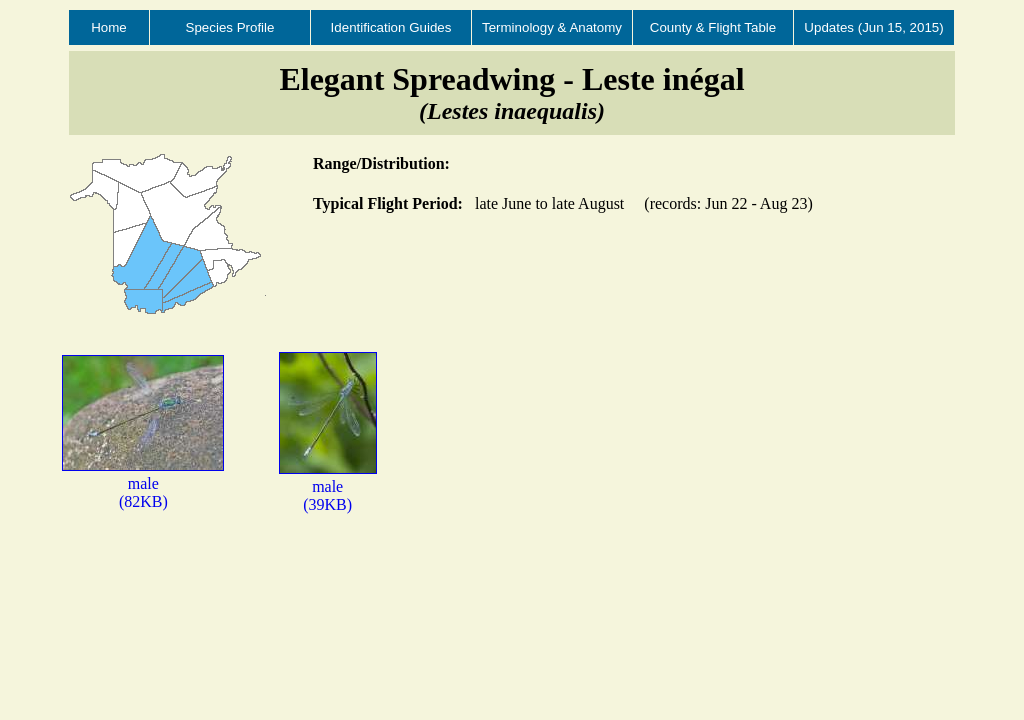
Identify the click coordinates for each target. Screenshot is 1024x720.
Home (109, 27)
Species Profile (230, 27)
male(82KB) (143, 483)
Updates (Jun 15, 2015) (873, 27)
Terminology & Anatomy (552, 27)
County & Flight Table (713, 27)
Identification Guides (391, 27)
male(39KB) (328, 486)
